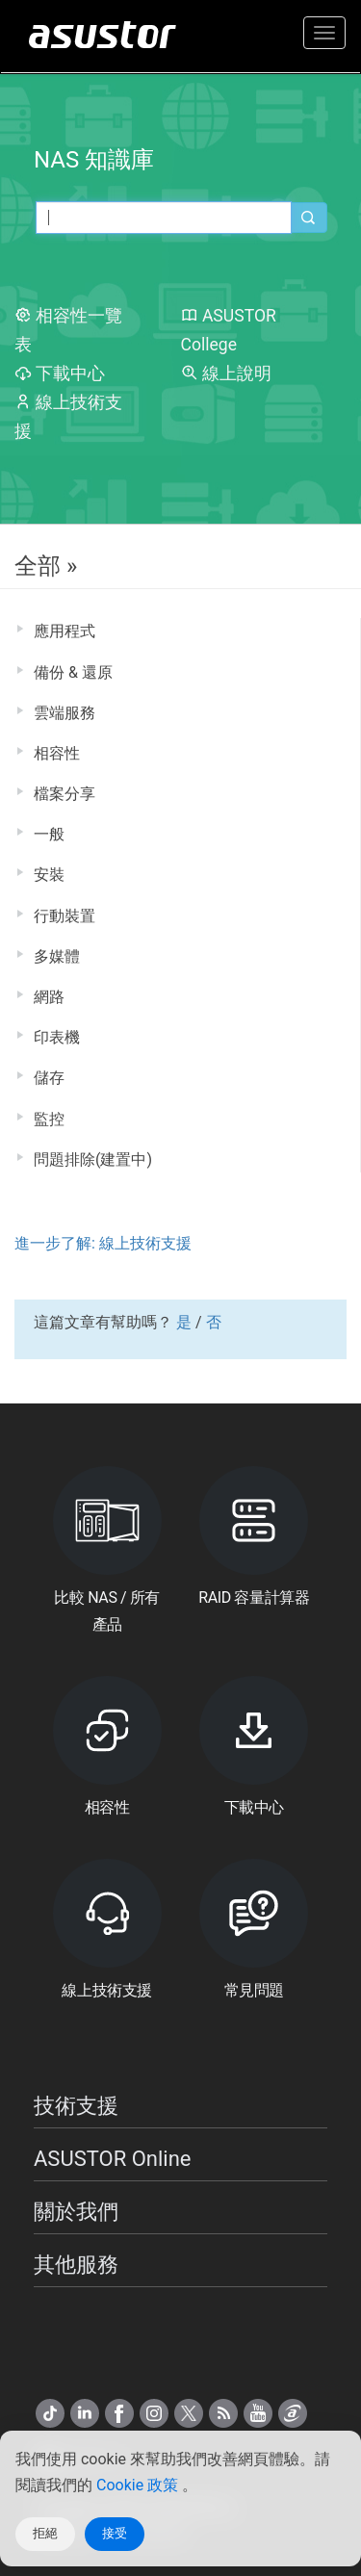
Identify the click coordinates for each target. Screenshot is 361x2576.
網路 (49, 997)
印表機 (57, 1037)
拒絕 (45, 2533)
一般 (49, 834)
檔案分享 (64, 794)
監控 (49, 1119)
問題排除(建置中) (93, 1159)
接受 (114, 2533)
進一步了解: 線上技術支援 (103, 1243)
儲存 (49, 1078)
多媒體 (57, 956)
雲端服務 (64, 713)
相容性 (57, 753)
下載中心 (59, 373)
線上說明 (226, 373)
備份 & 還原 (73, 672)
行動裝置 (64, 916)
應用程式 (64, 631)
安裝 (49, 874)
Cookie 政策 (139, 2485)
